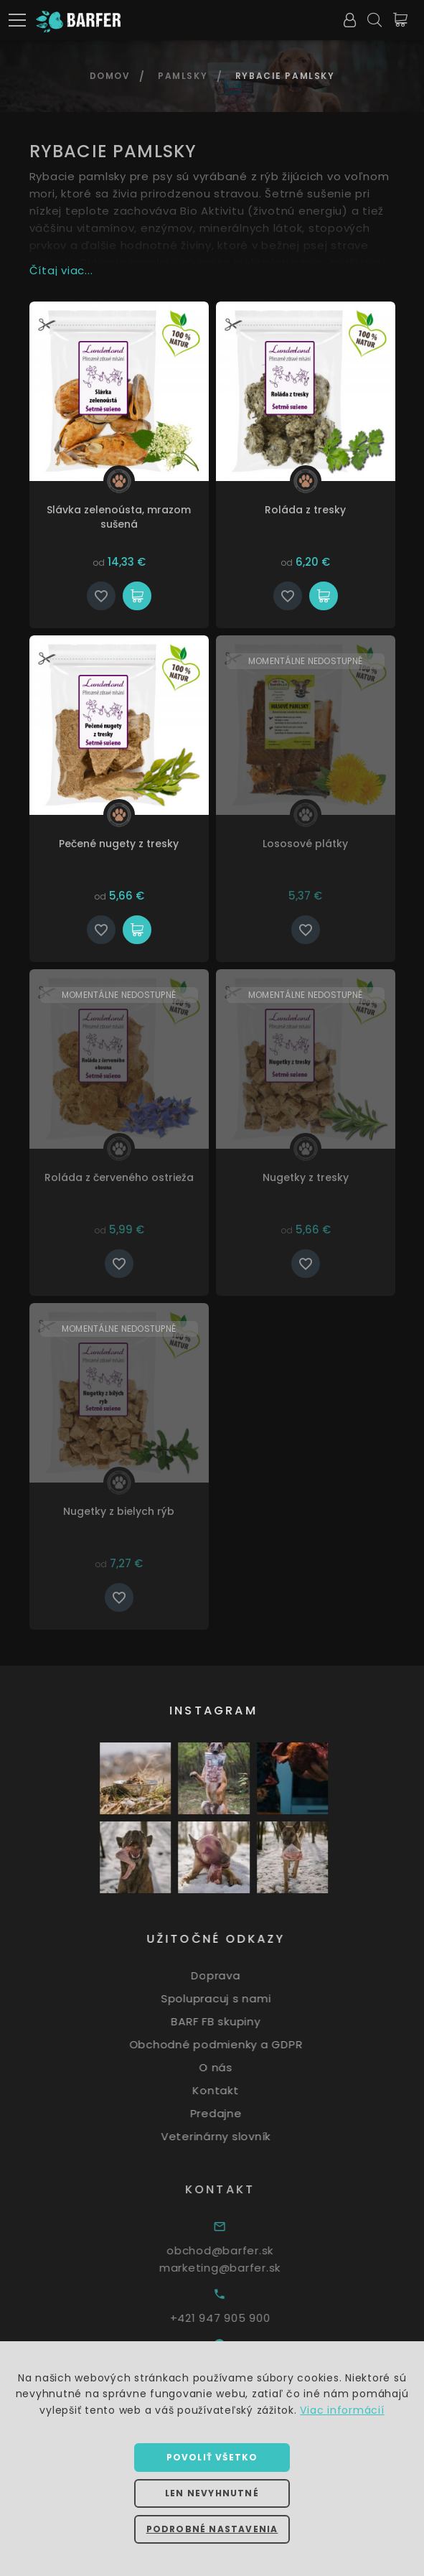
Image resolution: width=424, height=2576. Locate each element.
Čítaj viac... (61, 270)
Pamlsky (182, 76)
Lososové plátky (305, 843)
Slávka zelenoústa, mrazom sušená (119, 517)
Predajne (233, 2113)
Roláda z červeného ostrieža (119, 1177)
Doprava (232, 1975)
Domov (110, 76)
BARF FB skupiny (232, 2021)
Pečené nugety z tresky (119, 843)
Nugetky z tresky (306, 1177)
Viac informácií (342, 2410)
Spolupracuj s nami (233, 1998)
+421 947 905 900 (239, 2317)
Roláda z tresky (305, 510)
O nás (233, 2067)
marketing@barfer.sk (240, 2267)
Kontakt (232, 2090)
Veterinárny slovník (233, 2135)
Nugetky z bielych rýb (118, 1511)
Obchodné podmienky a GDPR (233, 2044)
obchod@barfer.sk (240, 2250)
